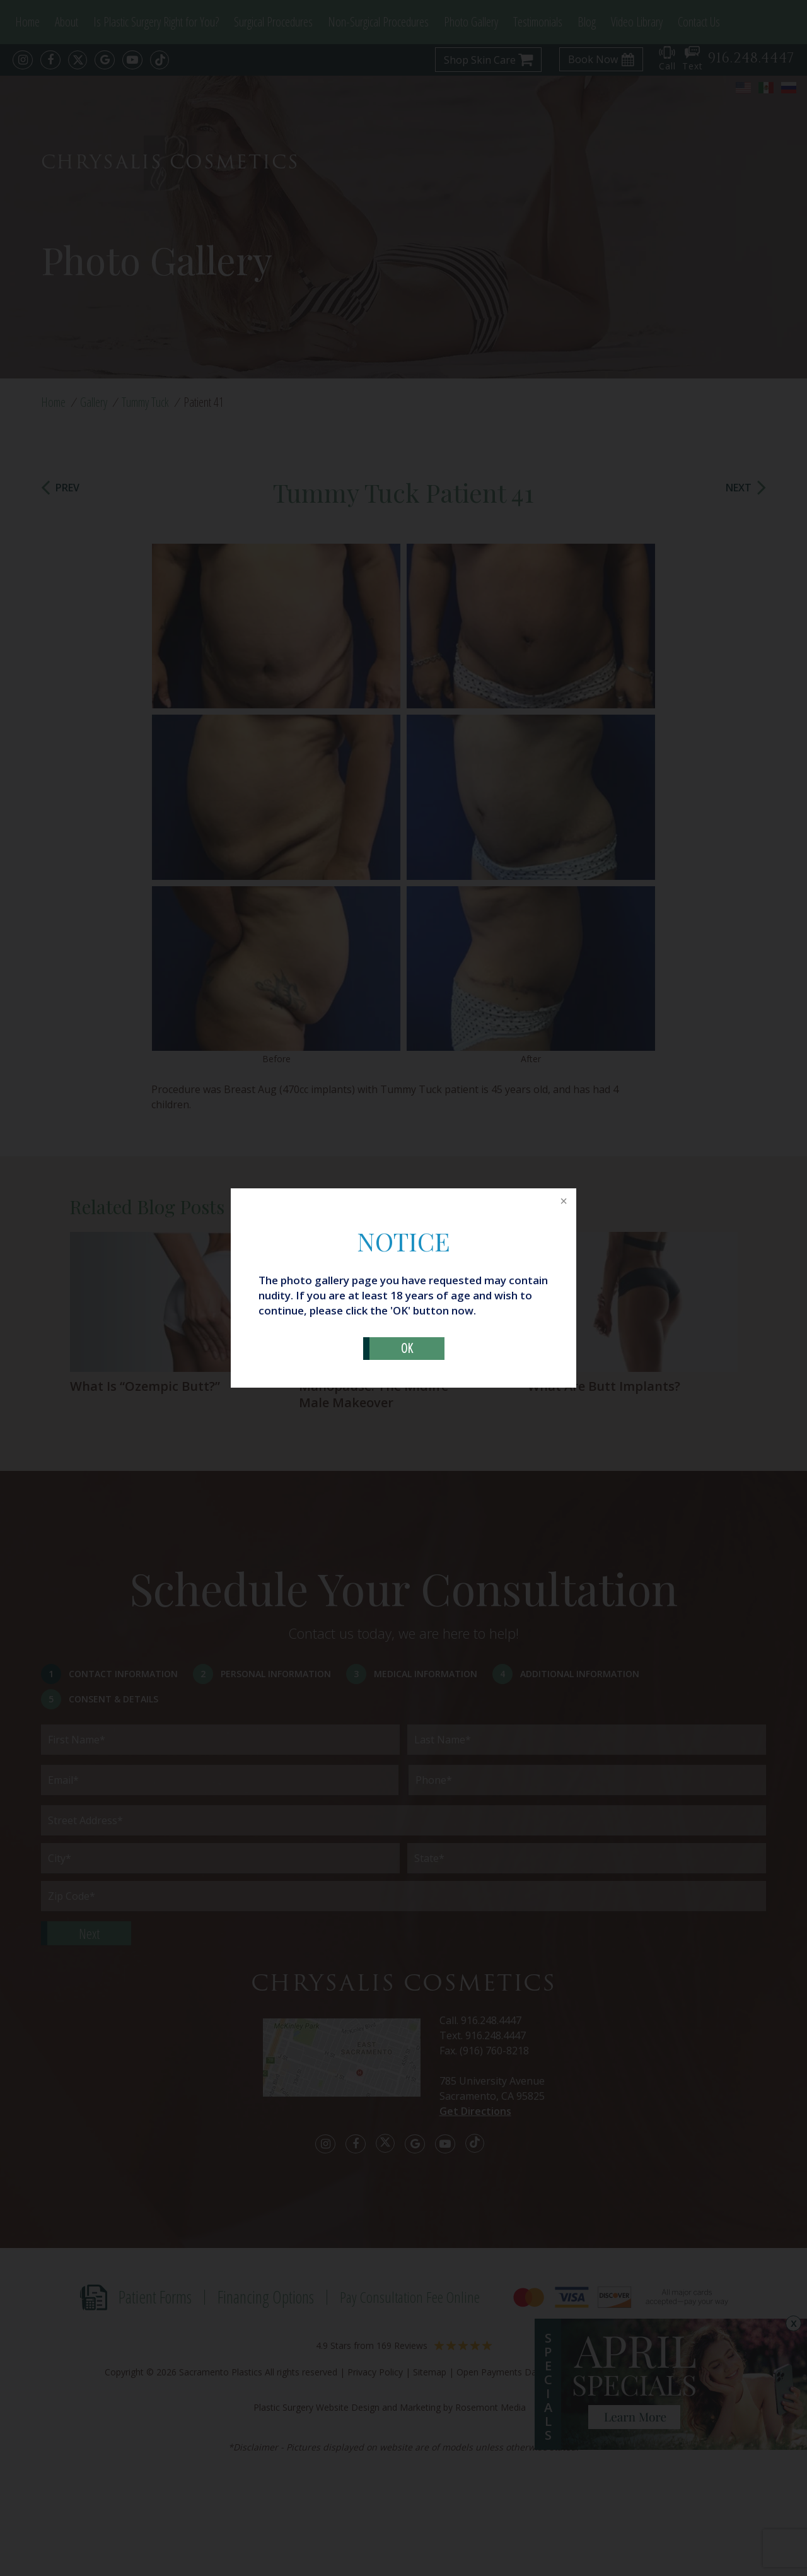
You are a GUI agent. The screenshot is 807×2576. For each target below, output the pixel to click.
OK (407, 1348)
